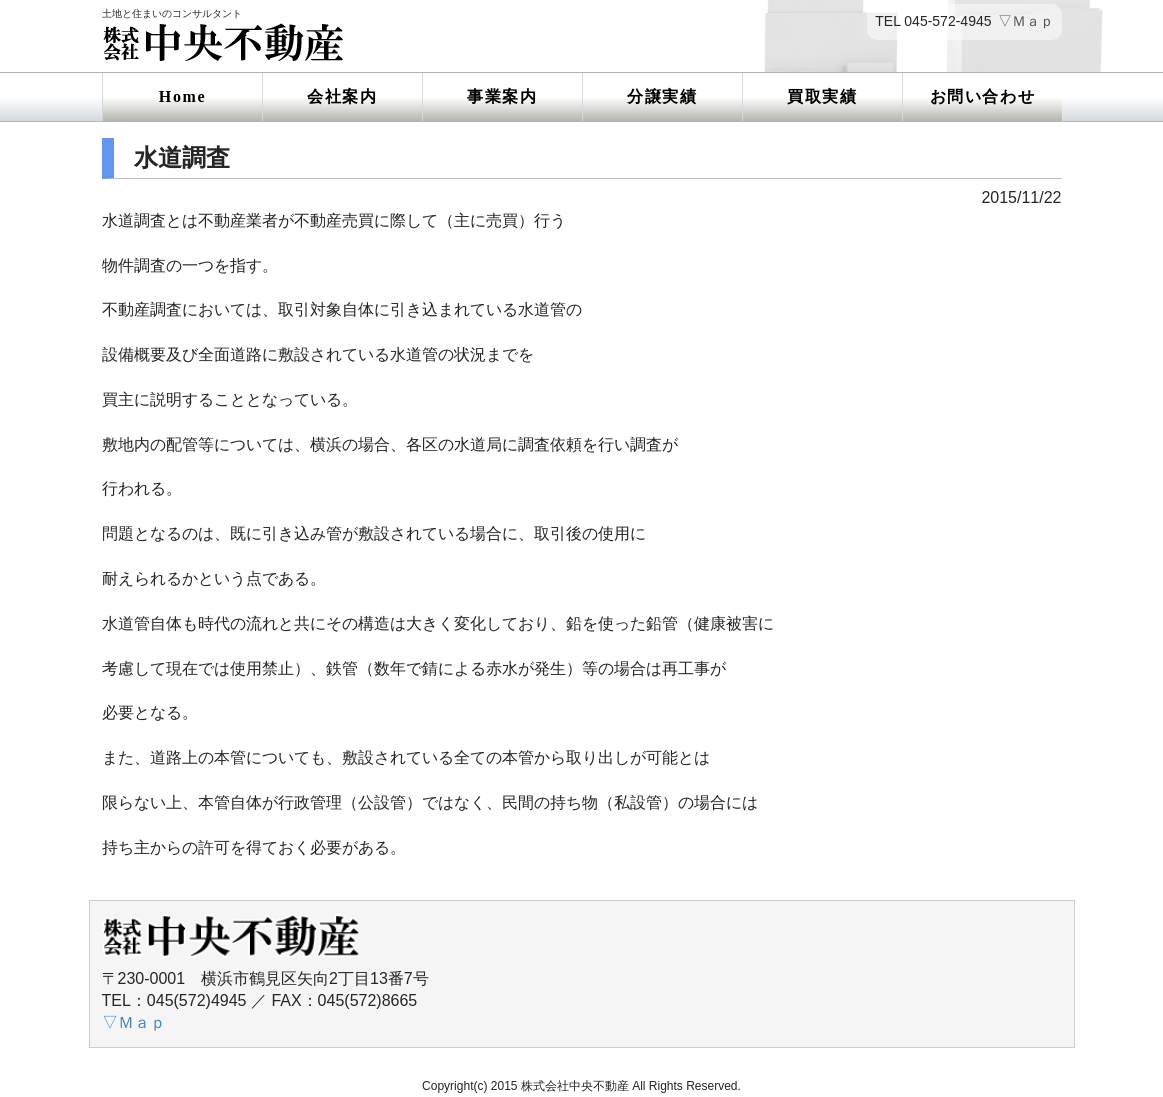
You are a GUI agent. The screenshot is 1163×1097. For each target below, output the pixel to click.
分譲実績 (662, 96)
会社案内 (342, 96)
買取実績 (822, 96)
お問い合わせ (983, 96)
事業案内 (502, 96)
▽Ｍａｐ (1026, 21)
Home (182, 96)
